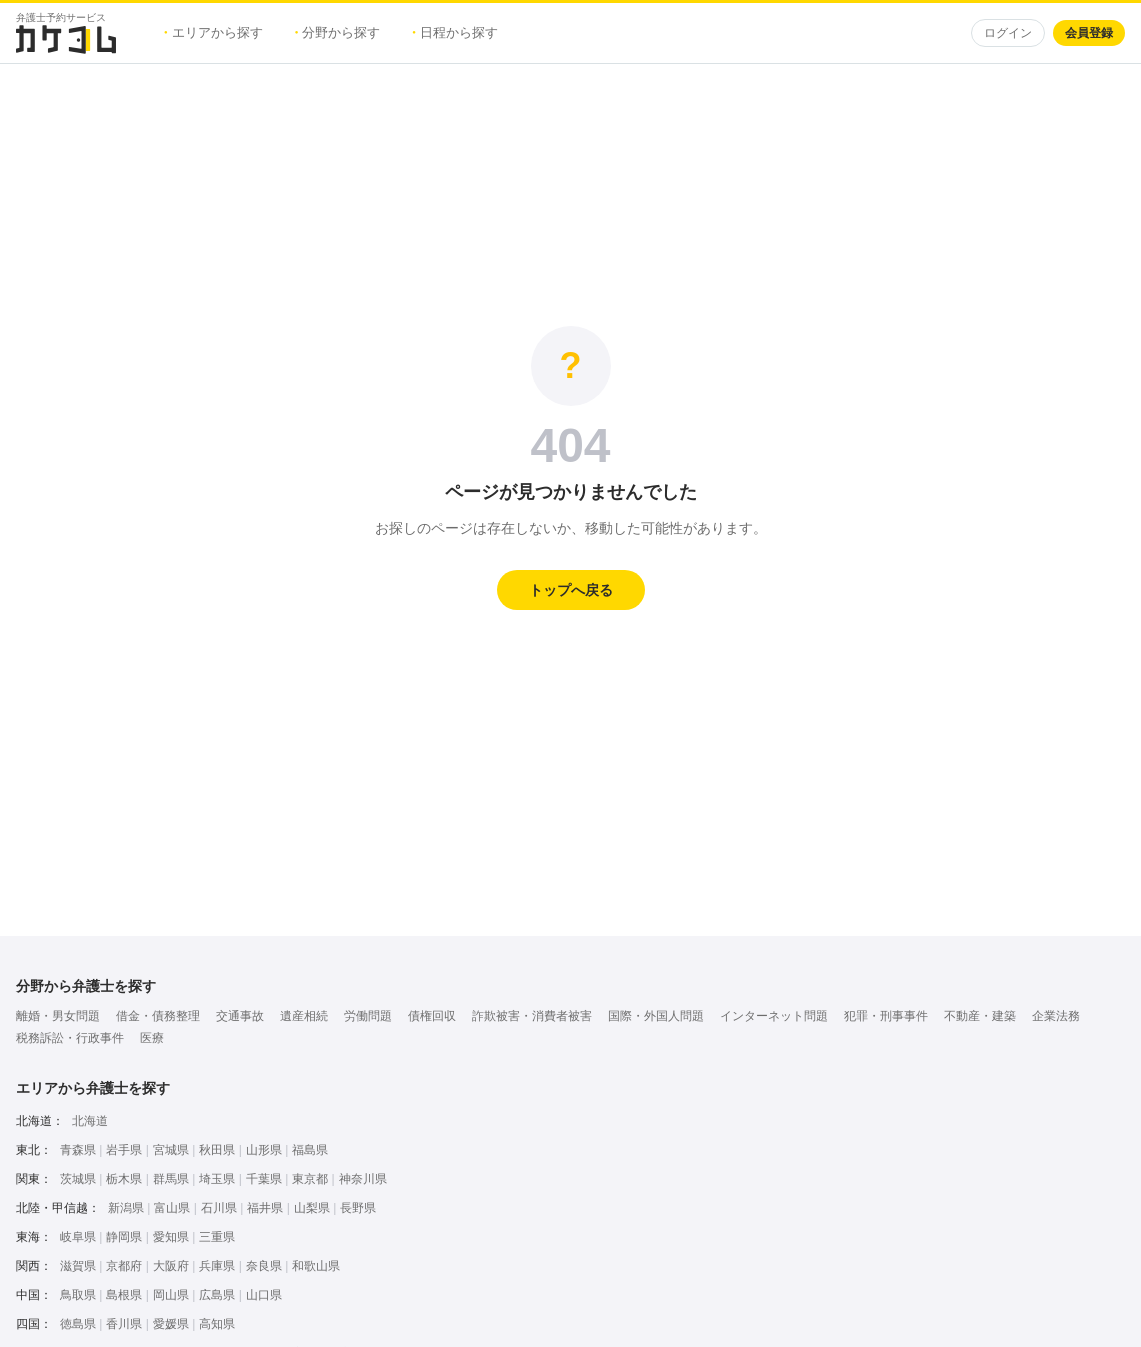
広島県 (217, 1295)
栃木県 (124, 1179)
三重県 (217, 1237)
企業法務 (1056, 1016)
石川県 (219, 1208)
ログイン (1008, 33)
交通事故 (240, 1016)
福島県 (310, 1150)
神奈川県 (363, 1179)
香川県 (124, 1324)
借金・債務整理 (158, 1016)
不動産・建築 (980, 1016)
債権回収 (432, 1016)
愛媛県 (171, 1324)
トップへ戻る (571, 590)
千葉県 (264, 1179)
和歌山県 (316, 1266)
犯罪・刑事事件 (886, 1016)
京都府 (124, 1266)
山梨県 (312, 1208)
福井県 (265, 1208)
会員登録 (1089, 33)
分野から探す (338, 32)
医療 (152, 1038)
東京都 (310, 1179)
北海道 (90, 1121)
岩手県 (124, 1150)
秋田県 (217, 1150)
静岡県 (124, 1237)
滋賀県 (78, 1266)
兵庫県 (217, 1266)
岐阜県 (78, 1237)
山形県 (264, 1150)
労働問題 (368, 1016)
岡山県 (171, 1295)
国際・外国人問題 (656, 1016)
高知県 (217, 1324)
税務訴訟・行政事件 (70, 1038)
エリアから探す (213, 32)
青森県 (78, 1150)
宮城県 (171, 1150)
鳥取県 (78, 1295)
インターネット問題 (774, 1016)
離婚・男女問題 (58, 1016)
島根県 (124, 1295)
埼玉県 (217, 1179)
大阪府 (171, 1266)
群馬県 (171, 1179)
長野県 (358, 1208)
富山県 (172, 1208)
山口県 (264, 1295)
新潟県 (126, 1208)
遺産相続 (304, 1016)
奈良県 (264, 1266)
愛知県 (171, 1237)
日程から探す (455, 32)
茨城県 (78, 1179)
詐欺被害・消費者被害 (532, 1016)
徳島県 (78, 1324)
